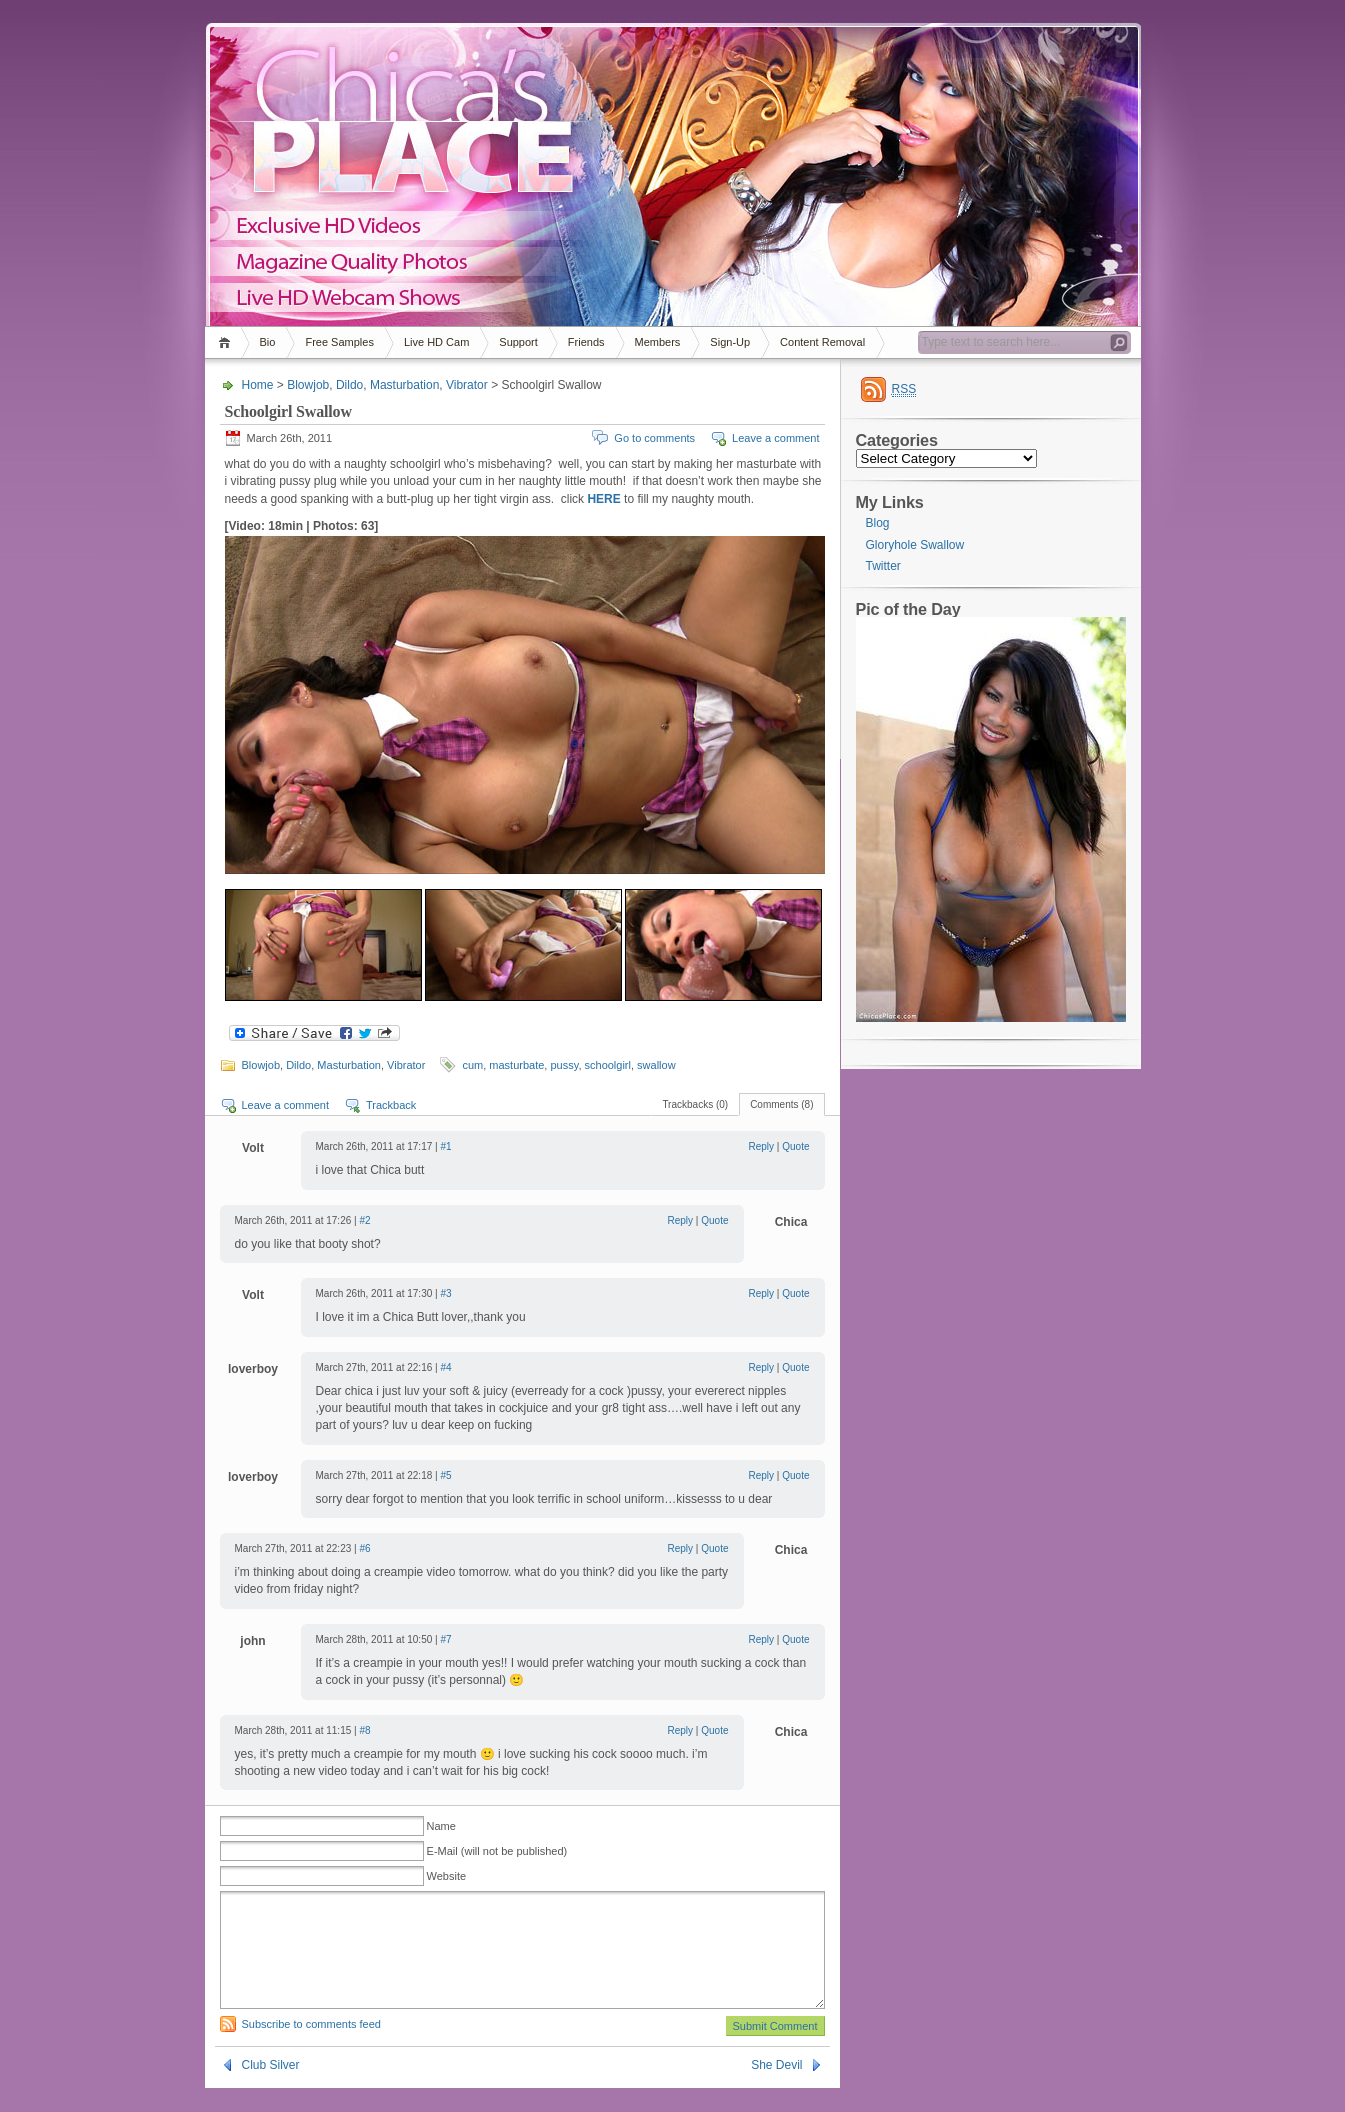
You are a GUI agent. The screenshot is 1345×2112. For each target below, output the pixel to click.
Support (518, 342)
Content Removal (822, 342)
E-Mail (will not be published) (497, 1851)
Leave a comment (775, 438)
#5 (445, 1475)
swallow (656, 1065)
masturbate (516, 1065)
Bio (268, 342)
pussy (564, 1065)
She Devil (776, 2089)
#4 (445, 1367)
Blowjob (308, 385)
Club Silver (271, 2089)
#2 (364, 1220)
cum (472, 1065)
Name (441, 1826)
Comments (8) (781, 1104)
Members (658, 342)
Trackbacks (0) (695, 1104)
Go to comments (654, 438)
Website (447, 1876)
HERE (603, 499)
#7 (445, 1639)
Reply (762, 1146)
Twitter (883, 566)
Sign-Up (730, 342)
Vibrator (467, 385)
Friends (586, 342)
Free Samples (339, 342)
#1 (445, 1146)
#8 (364, 1730)
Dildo (349, 385)
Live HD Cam (436, 342)
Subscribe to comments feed (311, 2048)
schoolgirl (608, 1065)
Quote (795, 1146)
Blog (878, 523)
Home (227, 342)
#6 (364, 1548)
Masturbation (404, 385)
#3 (445, 1293)
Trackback (391, 1105)
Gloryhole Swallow (915, 545)
